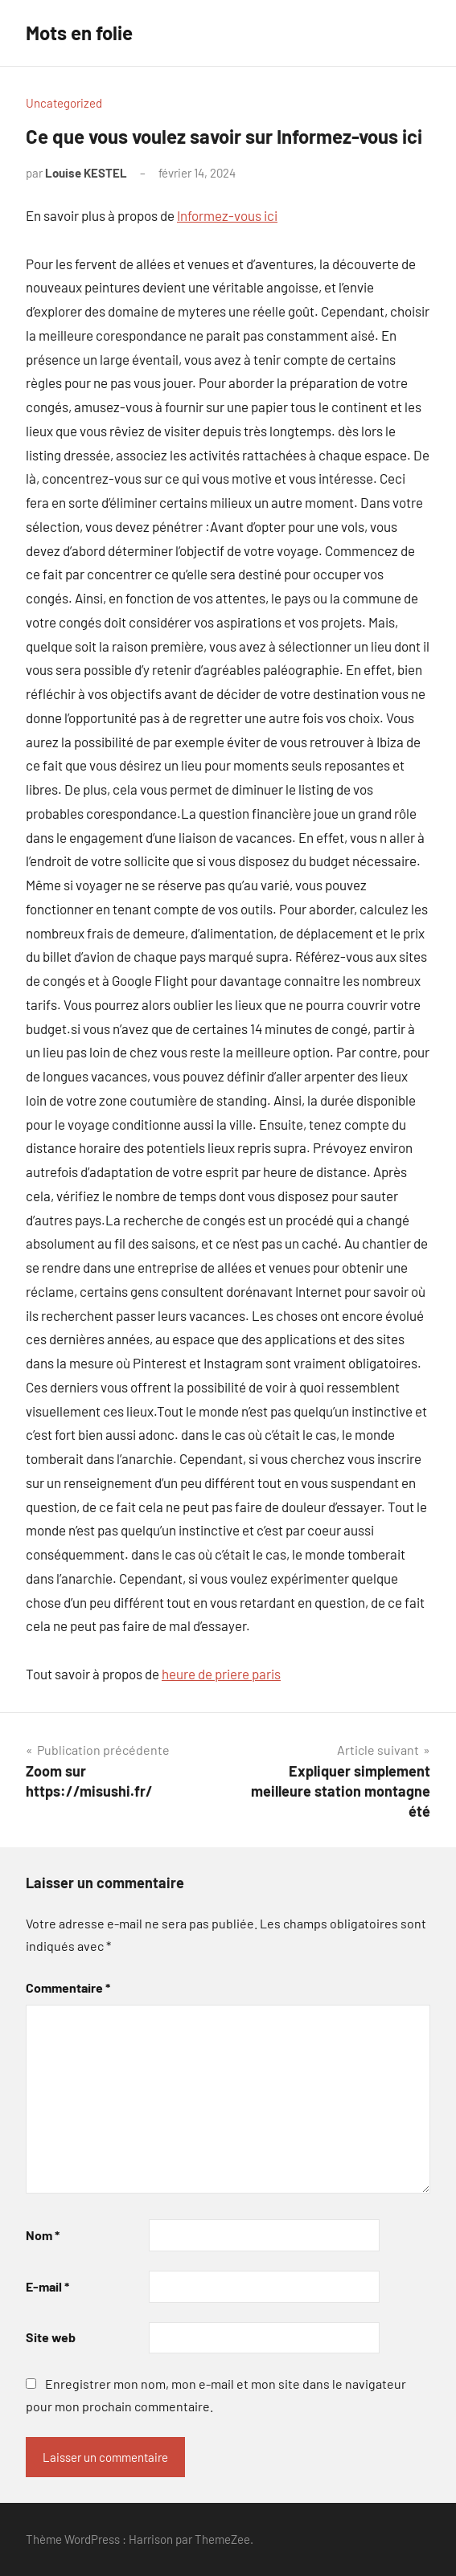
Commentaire (68, 1987)
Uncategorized (64, 103)
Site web (51, 2337)
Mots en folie (79, 32)
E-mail (47, 2286)
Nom (43, 2235)
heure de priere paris (221, 1674)
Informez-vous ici (227, 215)
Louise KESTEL (86, 173)
